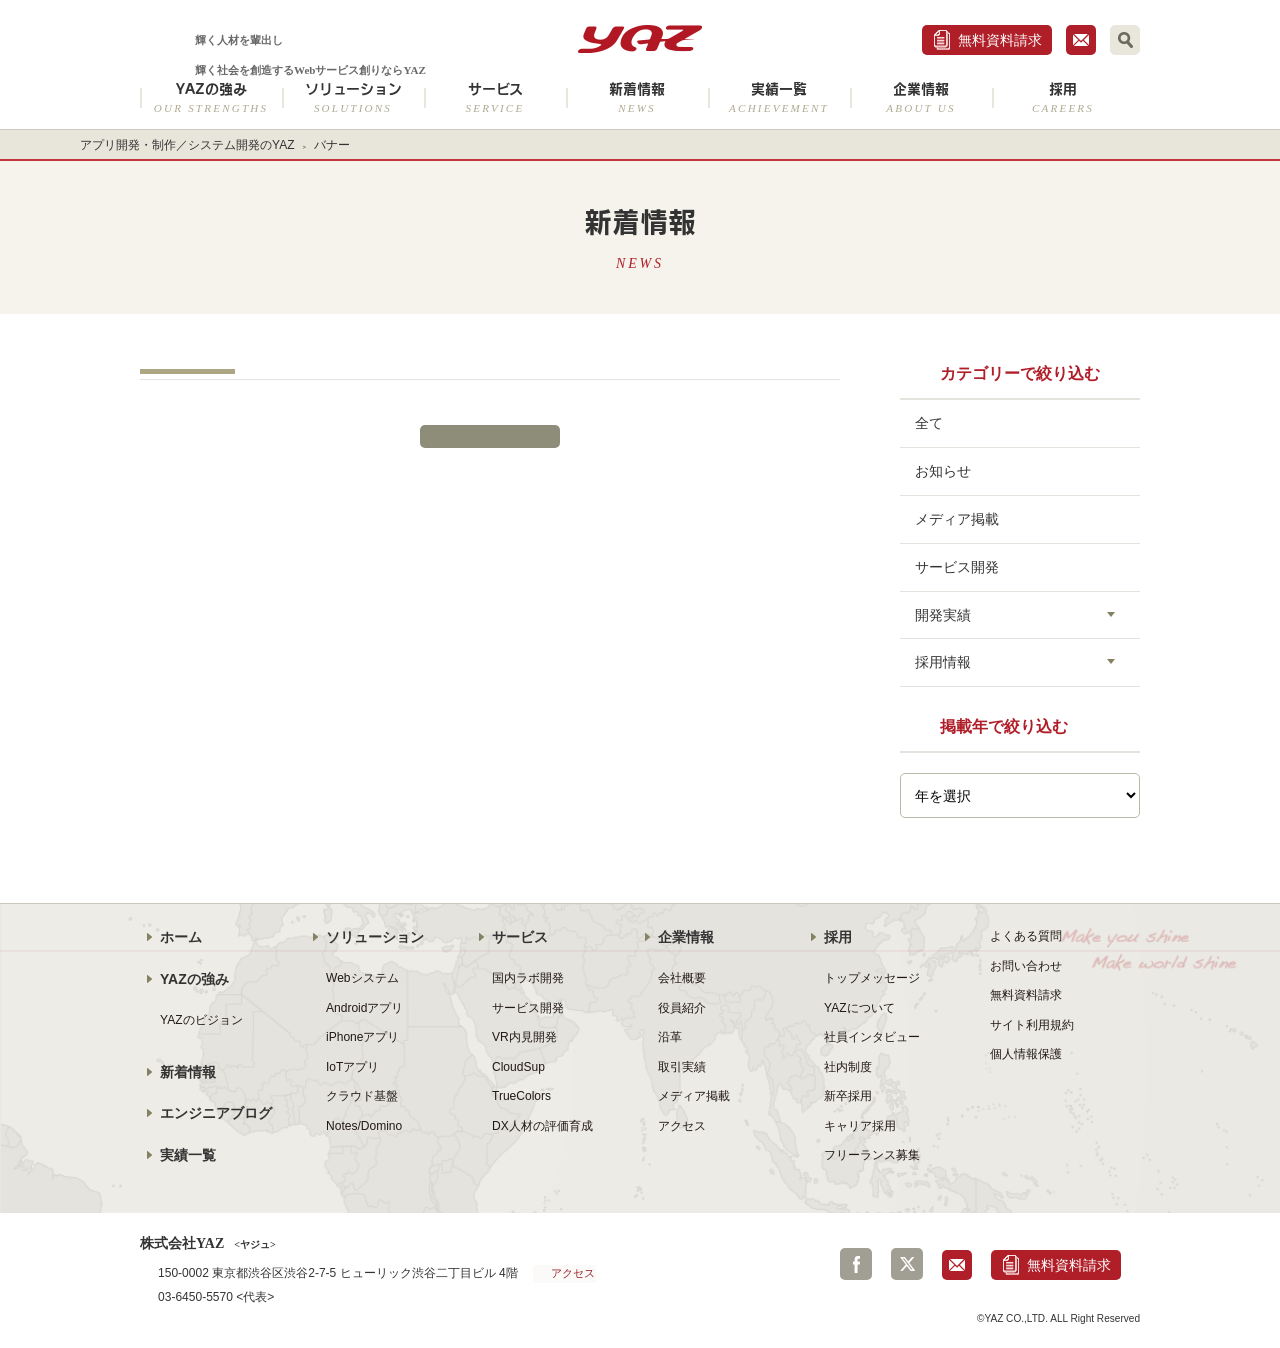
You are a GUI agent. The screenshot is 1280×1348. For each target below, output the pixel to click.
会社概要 (682, 978)
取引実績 (682, 1067)
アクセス (682, 1126)
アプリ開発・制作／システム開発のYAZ (187, 145)
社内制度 (848, 1067)
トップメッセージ (872, 978)
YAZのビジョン (201, 1020)
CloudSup (518, 1067)
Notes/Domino (364, 1126)
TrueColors (521, 1096)
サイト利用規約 (1032, 1025)
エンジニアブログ (216, 1113)
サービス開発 (957, 567)
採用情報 (943, 662)
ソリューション (353, 97)
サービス (495, 97)
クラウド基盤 (362, 1096)
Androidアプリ (364, 1008)
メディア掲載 (957, 519)
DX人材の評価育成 (542, 1126)
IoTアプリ (352, 1067)
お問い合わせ (1026, 966)
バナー (332, 145)
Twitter (907, 1264)
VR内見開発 (524, 1037)
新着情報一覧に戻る (490, 436)
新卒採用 (848, 1096)
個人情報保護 (1026, 1054)
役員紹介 (682, 1008)
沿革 (670, 1037)
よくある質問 (1026, 936)
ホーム (181, 937)
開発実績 (943, 615)
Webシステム (362, 978)
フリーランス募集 (872, 1155)
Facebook (856, 1264)
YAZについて (859, 1008)
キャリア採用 (860, 1126)
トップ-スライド (187, 371)
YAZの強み (211, 97)
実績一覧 (779, 97)
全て (929, 423)
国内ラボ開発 (528, 978)
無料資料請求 (1000, 40)
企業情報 (921, 97)
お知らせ (943, 471)
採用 (1063, 97)
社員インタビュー (872, 1037)
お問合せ (1081, 40)
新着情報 (637, 97)
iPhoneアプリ (362, 1037)
